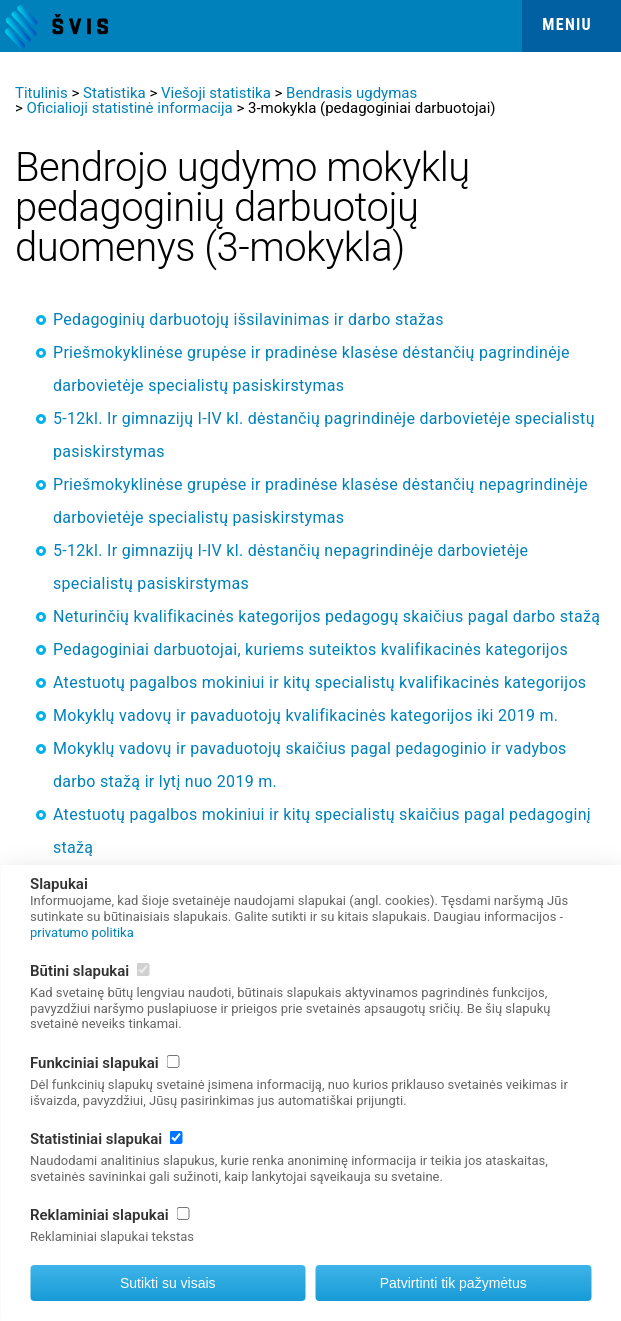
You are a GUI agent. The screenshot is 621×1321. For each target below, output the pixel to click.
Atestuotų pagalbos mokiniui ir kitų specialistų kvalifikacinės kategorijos (319, 682)
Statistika (114, 93)
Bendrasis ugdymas (351, 93)
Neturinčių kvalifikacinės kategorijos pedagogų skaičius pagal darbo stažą (326, 616)
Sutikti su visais (168, 1283)
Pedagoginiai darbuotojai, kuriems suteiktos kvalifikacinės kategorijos (310, 649)
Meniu (567, 24)
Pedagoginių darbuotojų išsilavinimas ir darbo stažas (248, 319)
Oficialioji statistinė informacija (130, 108)
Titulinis (41, 93)
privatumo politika (82, 932)
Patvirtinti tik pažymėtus (453, 1283)
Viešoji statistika (216, 93)
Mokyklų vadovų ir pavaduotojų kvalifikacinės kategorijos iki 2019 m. (305, 715)
